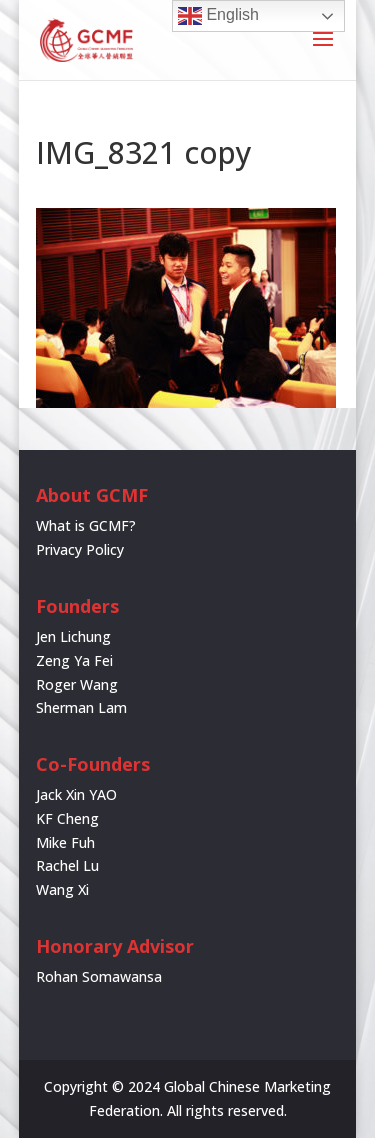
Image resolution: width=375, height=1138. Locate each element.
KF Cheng (67, 818)
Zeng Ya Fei (74, 660)
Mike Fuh (65, 842)
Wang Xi (62, 889)
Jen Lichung (73, 636)
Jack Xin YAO (76, 794)
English (218, 16)
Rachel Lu (67, 865)
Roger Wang (77, 684)
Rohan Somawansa (99, 976)
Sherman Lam (81, 707)
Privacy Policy (80, 549)
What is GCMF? (86, 525)
